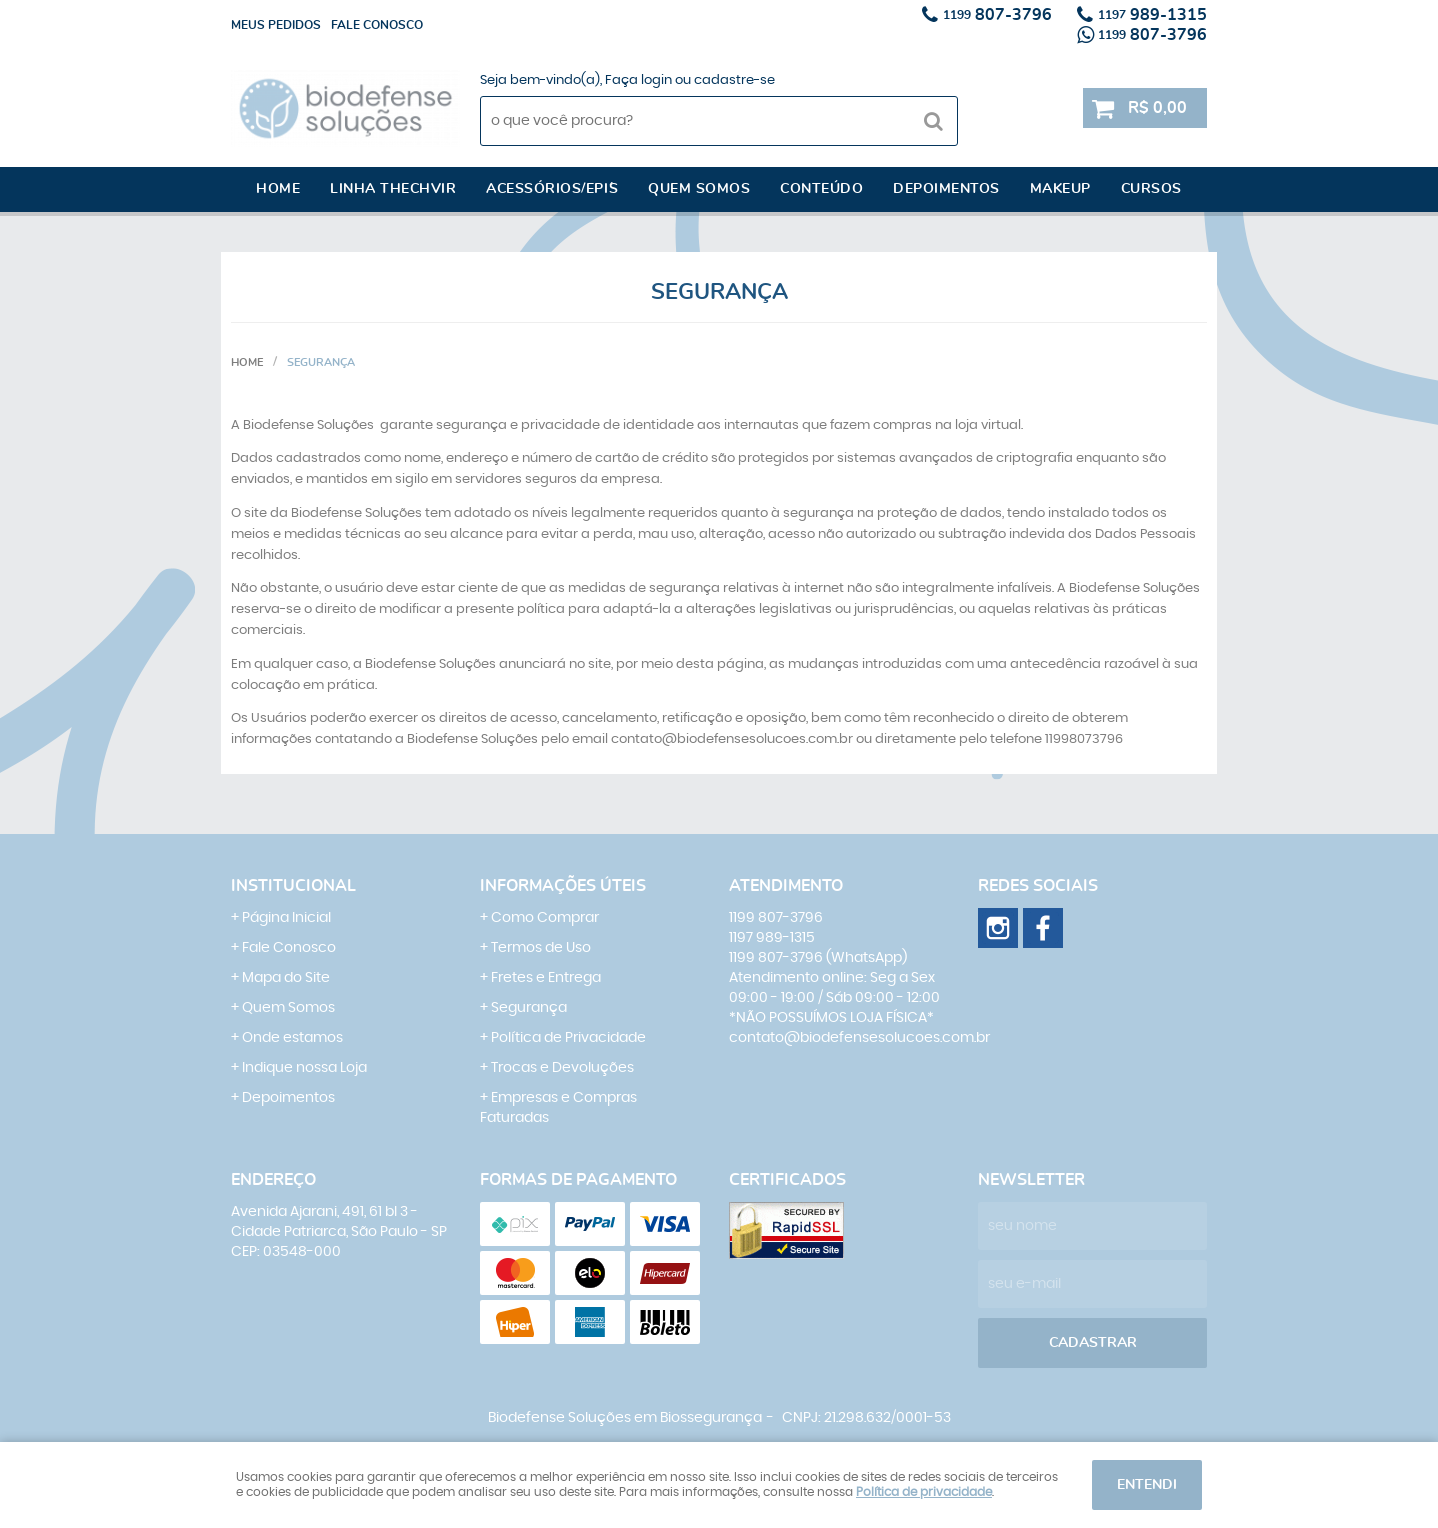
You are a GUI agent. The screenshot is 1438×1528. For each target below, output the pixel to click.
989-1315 (1152, 15)
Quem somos (699, 189)
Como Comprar (545, 918)
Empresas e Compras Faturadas (558, 1108)
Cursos (1151, 189)
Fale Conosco (289, 948)
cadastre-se (734, 80)
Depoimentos (946, 189)
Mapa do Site (286, 978)
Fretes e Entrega (546, 978)
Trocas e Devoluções (562, 1068)
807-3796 (997, 15)
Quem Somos (288, 1008)
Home (278, 189)
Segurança (529, 1008)
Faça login (638, 80)
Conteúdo (821, 189)
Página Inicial (286, 918)
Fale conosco (377, 25)
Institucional (293, 886)
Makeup (1060, 189)
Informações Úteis (563, 886)
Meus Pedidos (276, 25)
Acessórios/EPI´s (552, 189)
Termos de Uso (541, 948)
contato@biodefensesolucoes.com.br (859, 1038)
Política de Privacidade (568, 1038)
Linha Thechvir (393, 189)
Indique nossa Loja (304, 1068)
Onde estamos (292, 1038)
